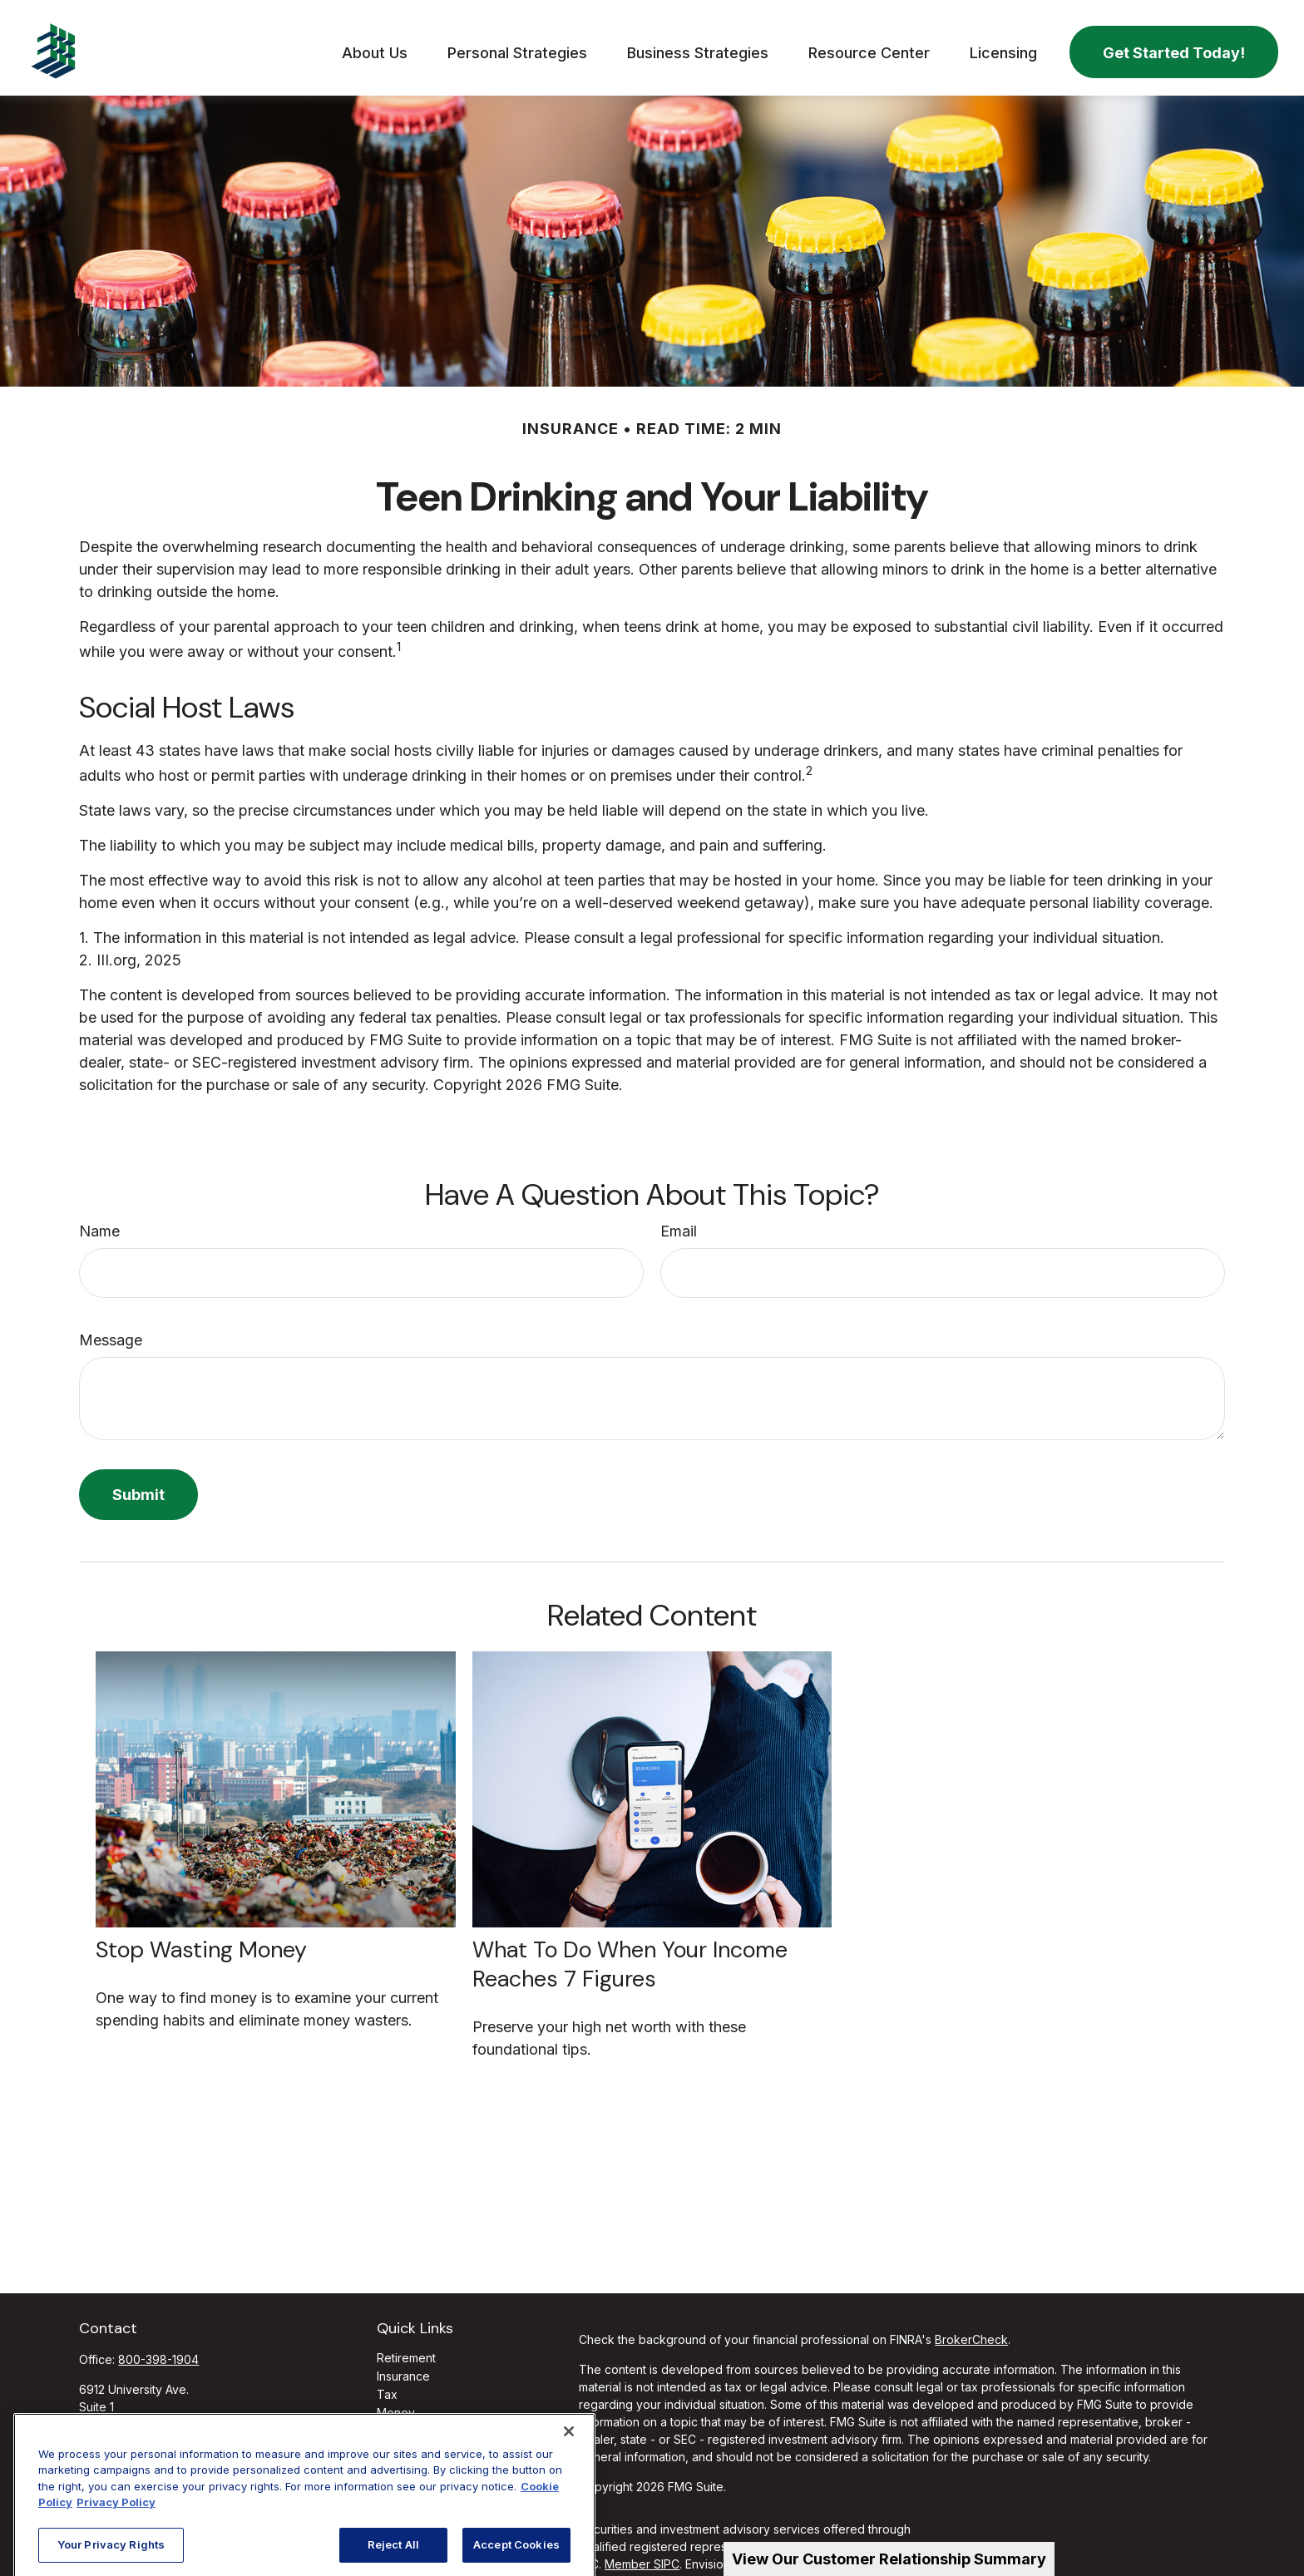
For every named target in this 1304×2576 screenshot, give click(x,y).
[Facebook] (90, 2471)
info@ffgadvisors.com (139, 2444)
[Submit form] (138, 1486)
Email (678, 1222)
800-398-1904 (158, 2351)
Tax (387, 2386)
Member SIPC (642, 2556)
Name (99, 1222)
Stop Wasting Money (201, 1941)
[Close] (569, 2526)
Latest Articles (414, 2441)
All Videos (404, 2459)
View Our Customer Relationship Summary (889, 2559)
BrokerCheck (971, 2331)
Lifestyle (399, 2423)
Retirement (406, 2349)
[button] (374, 44)
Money (396, 2404)
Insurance (403, 2368)
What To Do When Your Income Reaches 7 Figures (630, 1956)
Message (110, 1331)
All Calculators (415, 2477)
